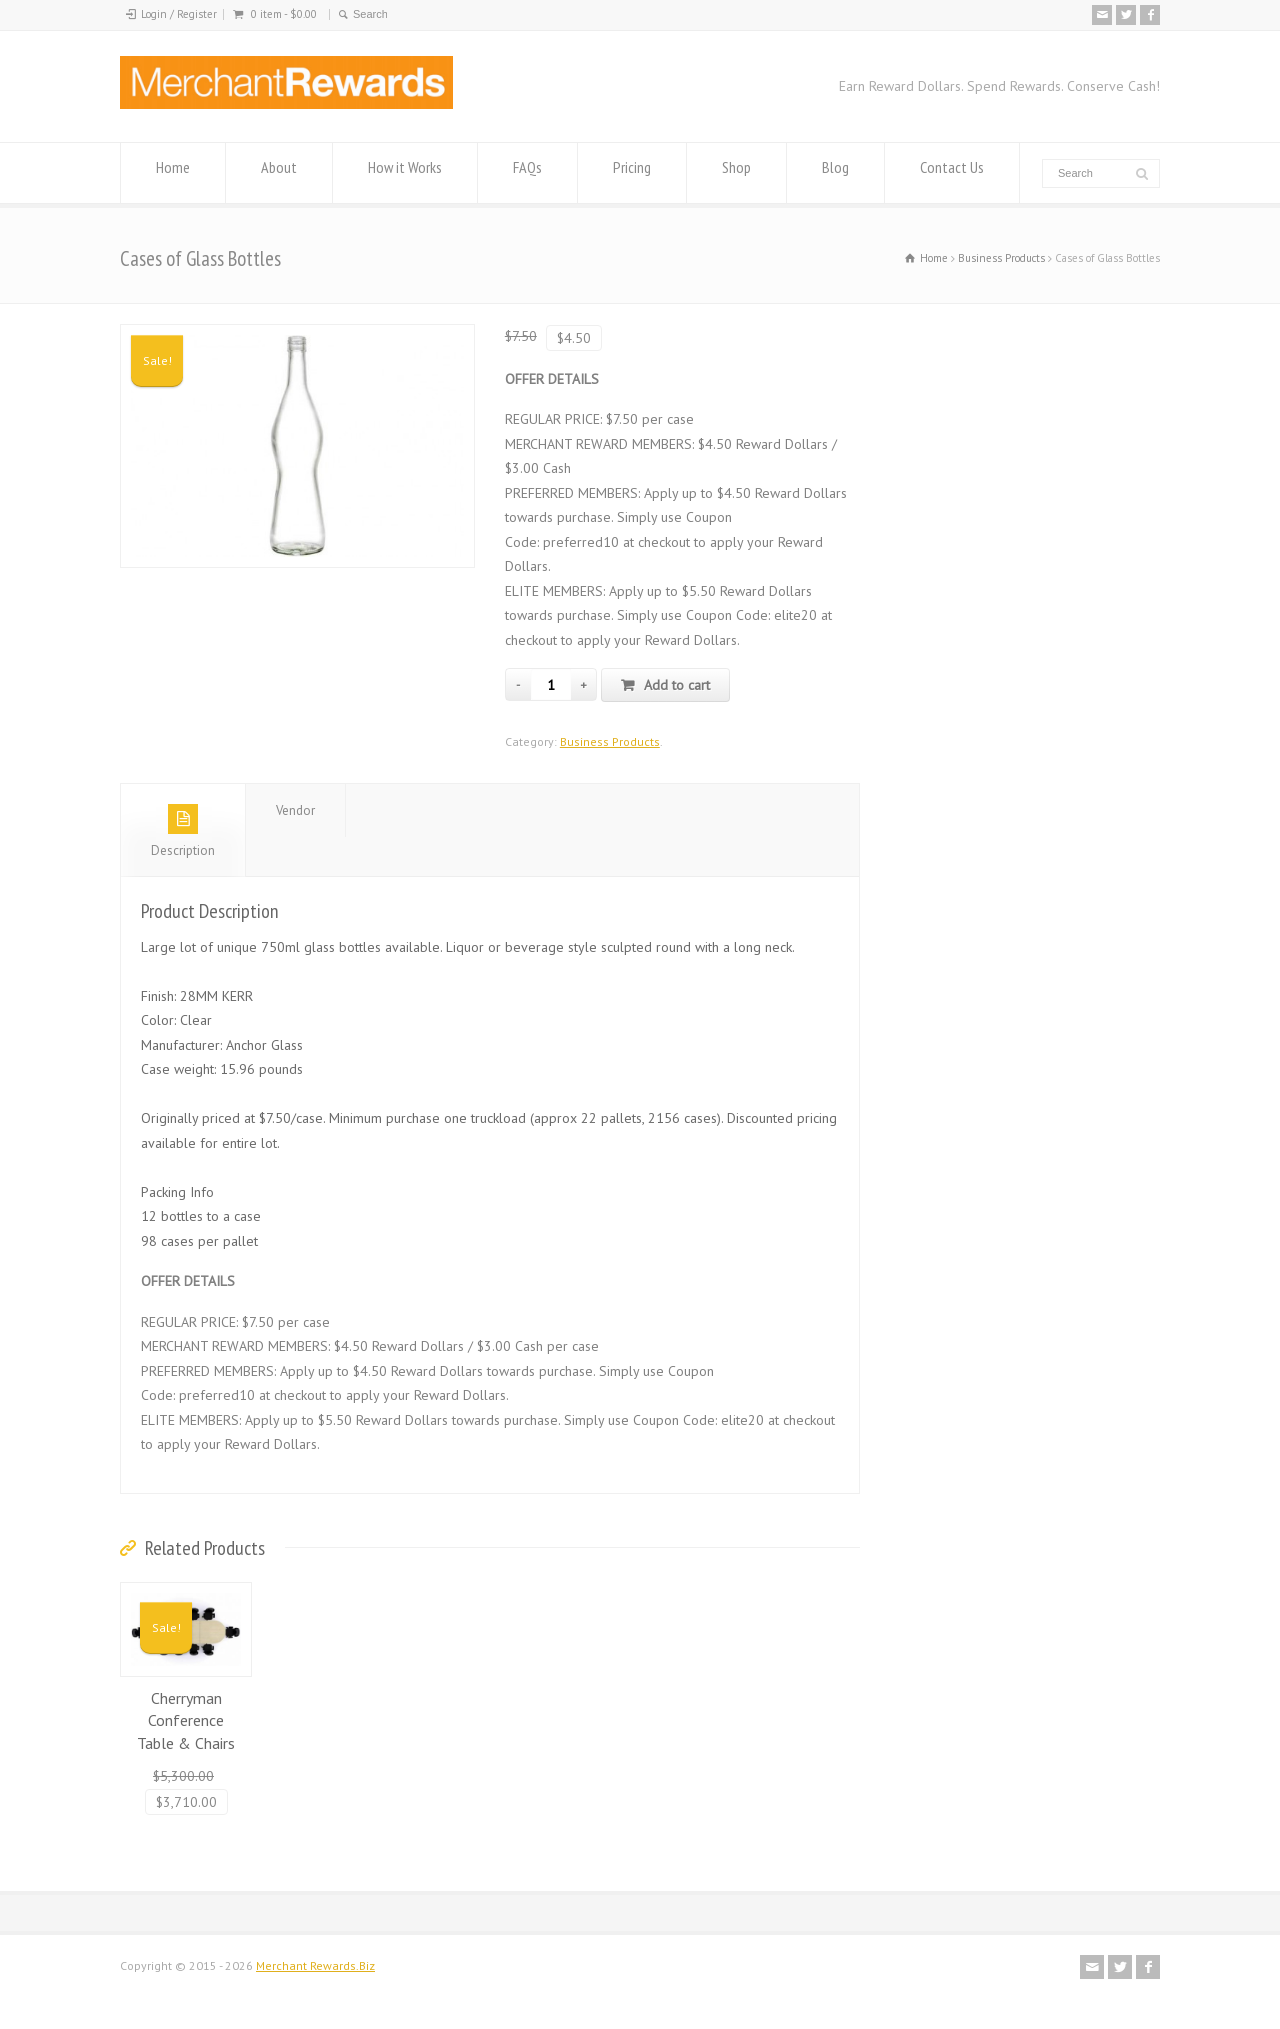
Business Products (1001, 258)
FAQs (527, 173)
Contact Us (952, 173)
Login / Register (179, 14)
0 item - (284, 14)
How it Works (405, 173)
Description (183, 831)
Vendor (295, 810)
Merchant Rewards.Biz (315, 1965)
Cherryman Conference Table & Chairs (186, 1720)
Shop (736, 173)
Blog (835, 173)
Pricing (632, 173)
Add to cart (677, 685)
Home (173, 173)
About (279, 173)
